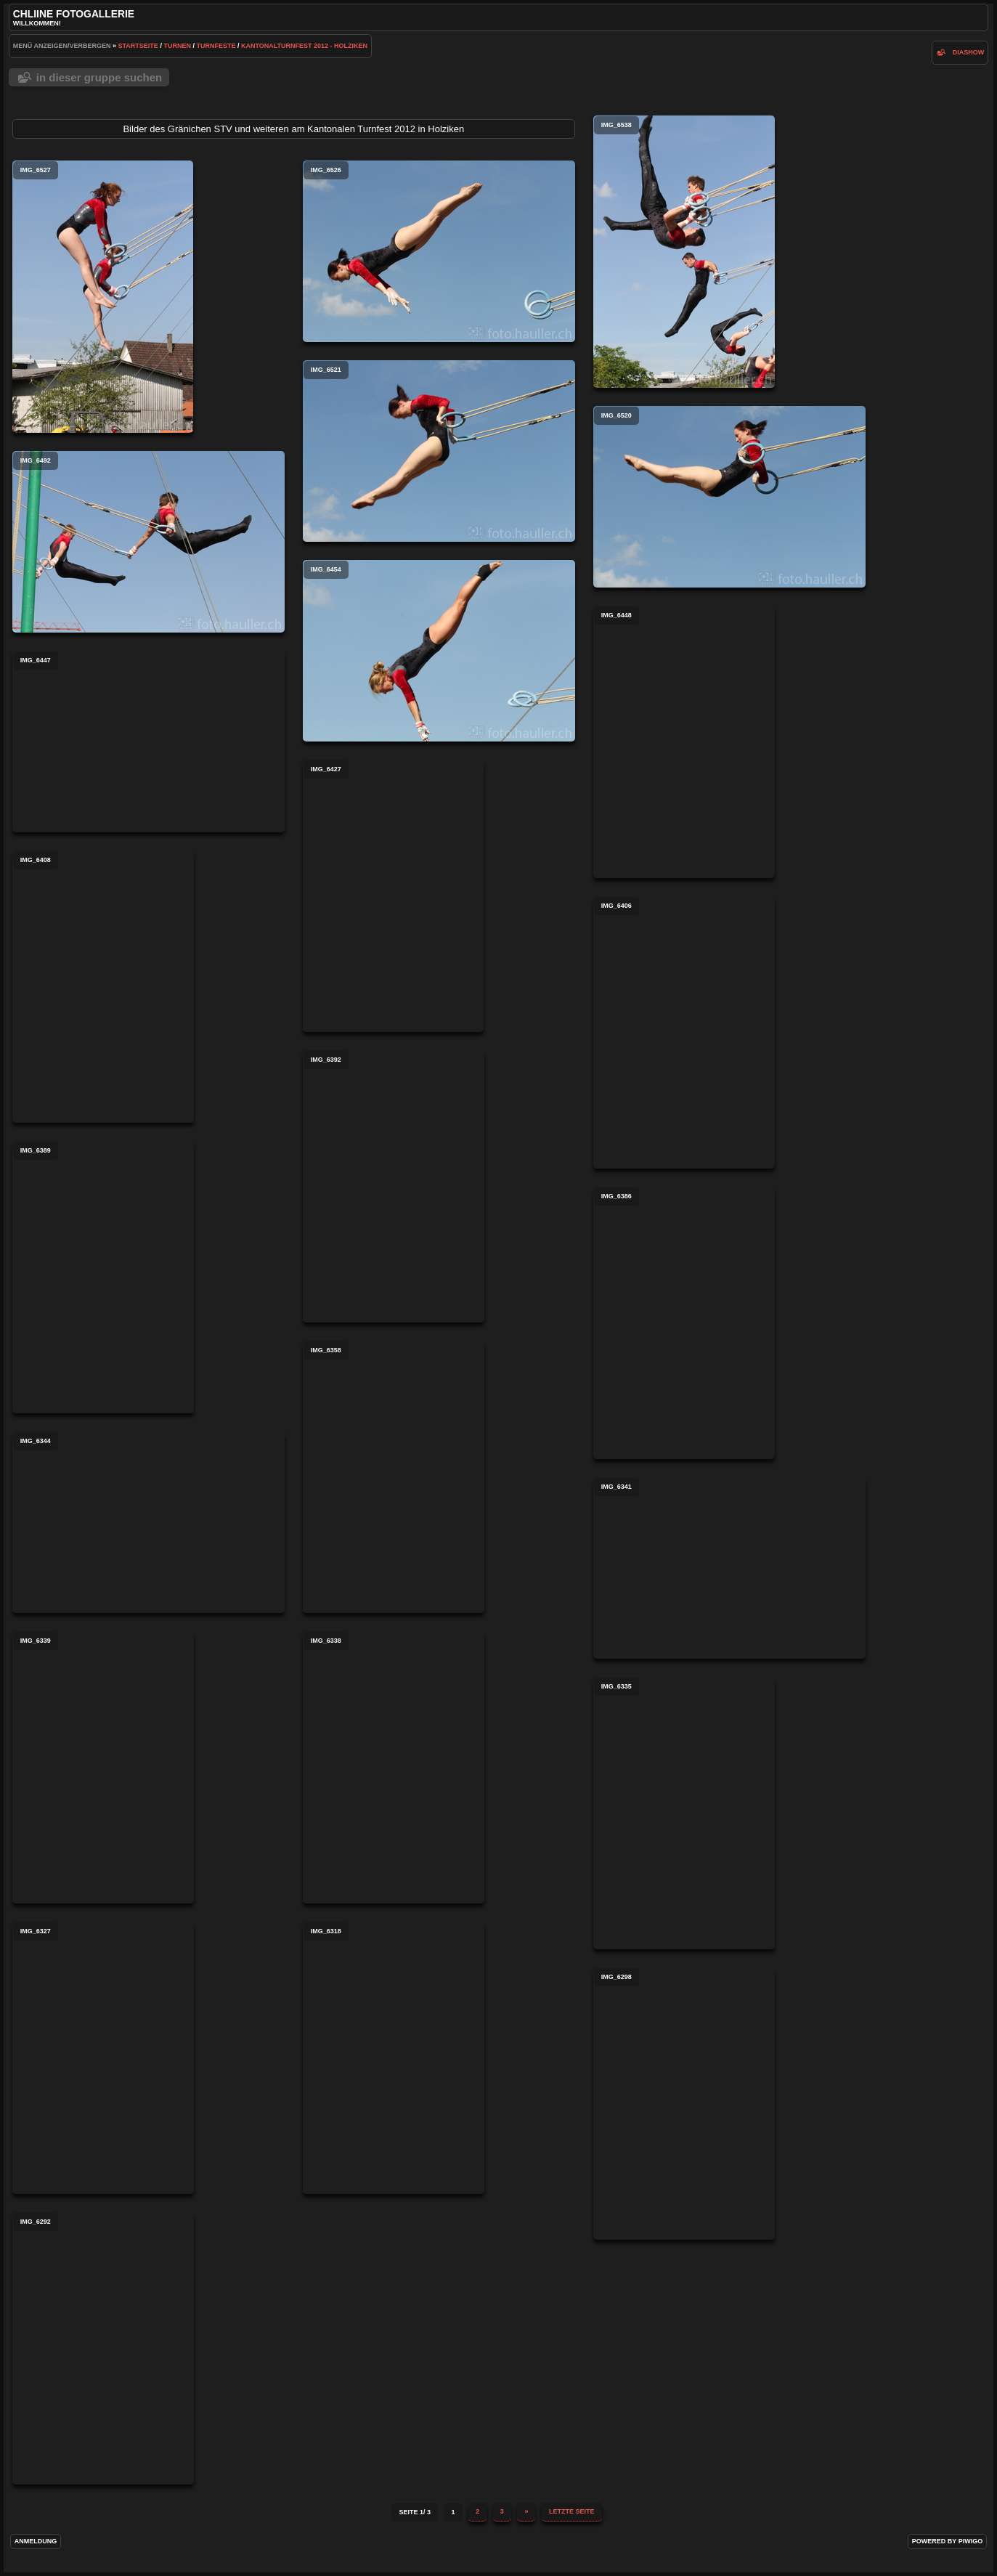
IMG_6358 (393, 1477)
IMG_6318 (393, 2058)
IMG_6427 (393, 896)
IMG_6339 (103, 1767)
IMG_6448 (684, 742)
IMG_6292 (103, 2348)
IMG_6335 (684, 1813)
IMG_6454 (439, 650)
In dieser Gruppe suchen (99, 77)
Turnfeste (215, 45)
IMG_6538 (684, 251)
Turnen (177, 45)
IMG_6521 (439, 451)
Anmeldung (36, 2541)
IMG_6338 (393, 1767)
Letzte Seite (572, 2511)
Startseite (138, 45)
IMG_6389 (103, 1277)
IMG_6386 (684, 1323)
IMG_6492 (148, 542)
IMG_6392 (393, 1186)
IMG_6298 (684, 2103)
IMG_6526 (439, 251)
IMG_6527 (102, 297)
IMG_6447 (148, 741)
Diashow (969, 52)
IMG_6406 (684, 1032)
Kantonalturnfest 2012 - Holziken (304, 45)
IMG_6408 (103, 986)
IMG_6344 (148, 1522)
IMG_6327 (103, 2058)
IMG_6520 (729, 497)
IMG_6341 (729, 1568)
